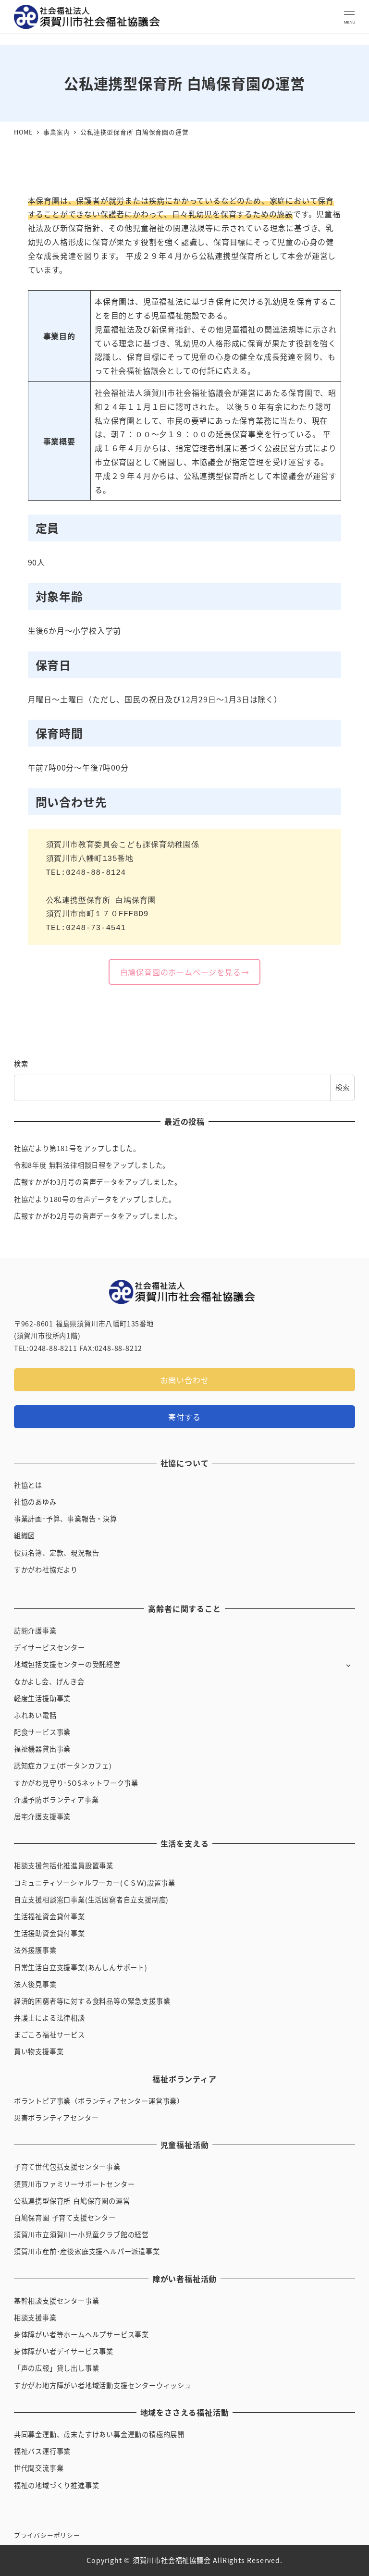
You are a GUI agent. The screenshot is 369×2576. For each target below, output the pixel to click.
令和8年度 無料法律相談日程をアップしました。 (92, 1165)
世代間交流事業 (39, 2468)
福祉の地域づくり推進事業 (56, 2485)
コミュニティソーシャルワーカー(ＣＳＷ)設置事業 (94, 1883)
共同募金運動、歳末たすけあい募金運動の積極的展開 (99, 2434)
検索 (21, 1063)
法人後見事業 (35, 1984)
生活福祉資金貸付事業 (49, 1916)
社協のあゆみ (35, 1502)
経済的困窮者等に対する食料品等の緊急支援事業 (92, 2001)
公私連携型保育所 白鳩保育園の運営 (72, 2201)
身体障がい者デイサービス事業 (63, 2351)
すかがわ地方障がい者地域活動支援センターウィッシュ (103, 2385)
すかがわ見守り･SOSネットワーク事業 (76, 1783)
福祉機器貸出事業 (42, 1749)
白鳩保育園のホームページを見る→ (184, 972)
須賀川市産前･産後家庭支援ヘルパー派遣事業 (87, 2251)
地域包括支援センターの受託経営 (67, 1664)
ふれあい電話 (35, 1715)
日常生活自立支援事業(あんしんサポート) (81, 1967)
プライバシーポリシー (47, 2534)
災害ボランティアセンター (56, 2117)
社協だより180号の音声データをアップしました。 (95, 1199)
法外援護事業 (35, 1950)
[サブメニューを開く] (348, 1665)
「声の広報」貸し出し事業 (56, 2368)
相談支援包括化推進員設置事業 (63, 1865)
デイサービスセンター (49, 1647)
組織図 (24, 1535)
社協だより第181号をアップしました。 (77, 1148)
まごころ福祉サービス (49, 2034)
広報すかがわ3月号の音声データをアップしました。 (98, 1182)
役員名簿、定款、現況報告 (56, 1553)
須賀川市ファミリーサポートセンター (74, 2184)
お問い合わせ (184, 1380)
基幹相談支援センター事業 (56, 2301)
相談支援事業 (35, 2317)
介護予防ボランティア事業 (56, 1799)
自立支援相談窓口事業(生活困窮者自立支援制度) (91, 1899)
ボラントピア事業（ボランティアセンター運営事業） (99, 2101)
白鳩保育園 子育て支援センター (65, 2217)
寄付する (184, 1417)
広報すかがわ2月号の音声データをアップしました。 (98, 1216)
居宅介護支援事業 (42, 1816)
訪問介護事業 (35, 1630)
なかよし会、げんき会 (49, 1681)
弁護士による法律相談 (49, 2018)
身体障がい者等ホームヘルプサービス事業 (81, 2334)
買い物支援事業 (39, 2051)
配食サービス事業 (42, 1732)
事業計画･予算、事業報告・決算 (65, 1518)
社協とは (28, 1485)
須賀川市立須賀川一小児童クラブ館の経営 (81, 2234)
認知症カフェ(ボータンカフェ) (63, 1765)
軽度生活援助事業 (42, 1698)
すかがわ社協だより (46, 1569)
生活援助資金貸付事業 (49, 1933)
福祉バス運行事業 (42, 2451)
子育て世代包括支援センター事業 (67, 2166)
